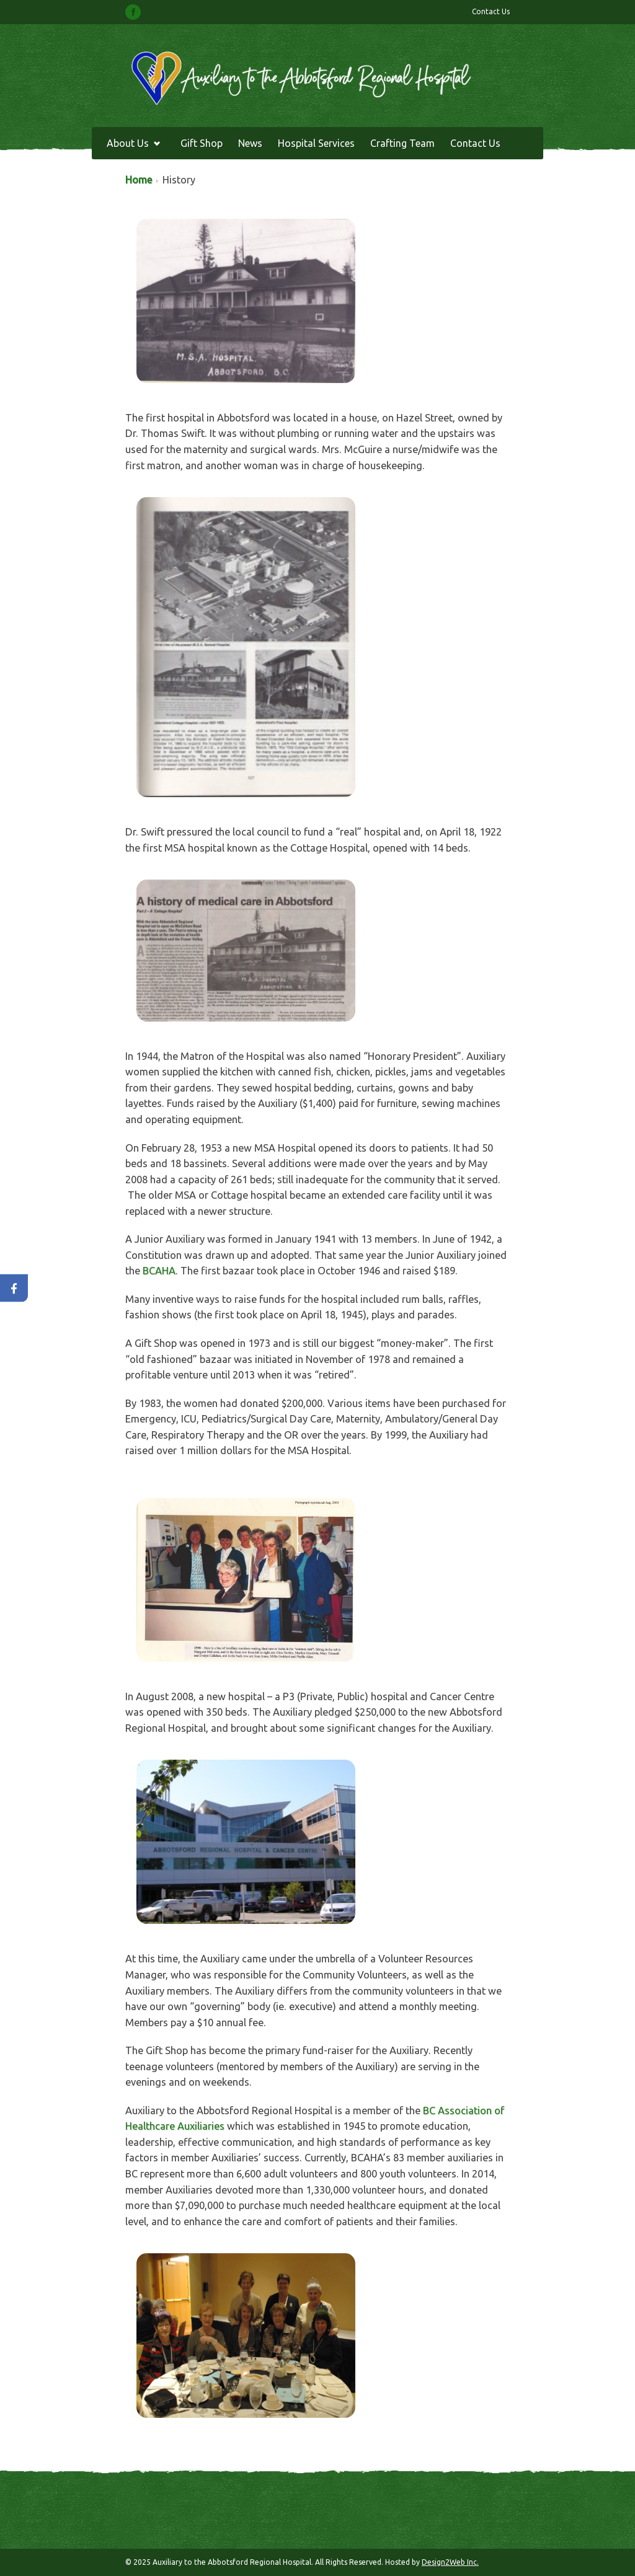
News (250, 143)
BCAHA (159, 1270)
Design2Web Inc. (450, 2562)
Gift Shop (201, 143)
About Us (130, 145)
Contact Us (491, 11)
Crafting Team (402, 143)
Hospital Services (316, 143)
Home (138, 179)
